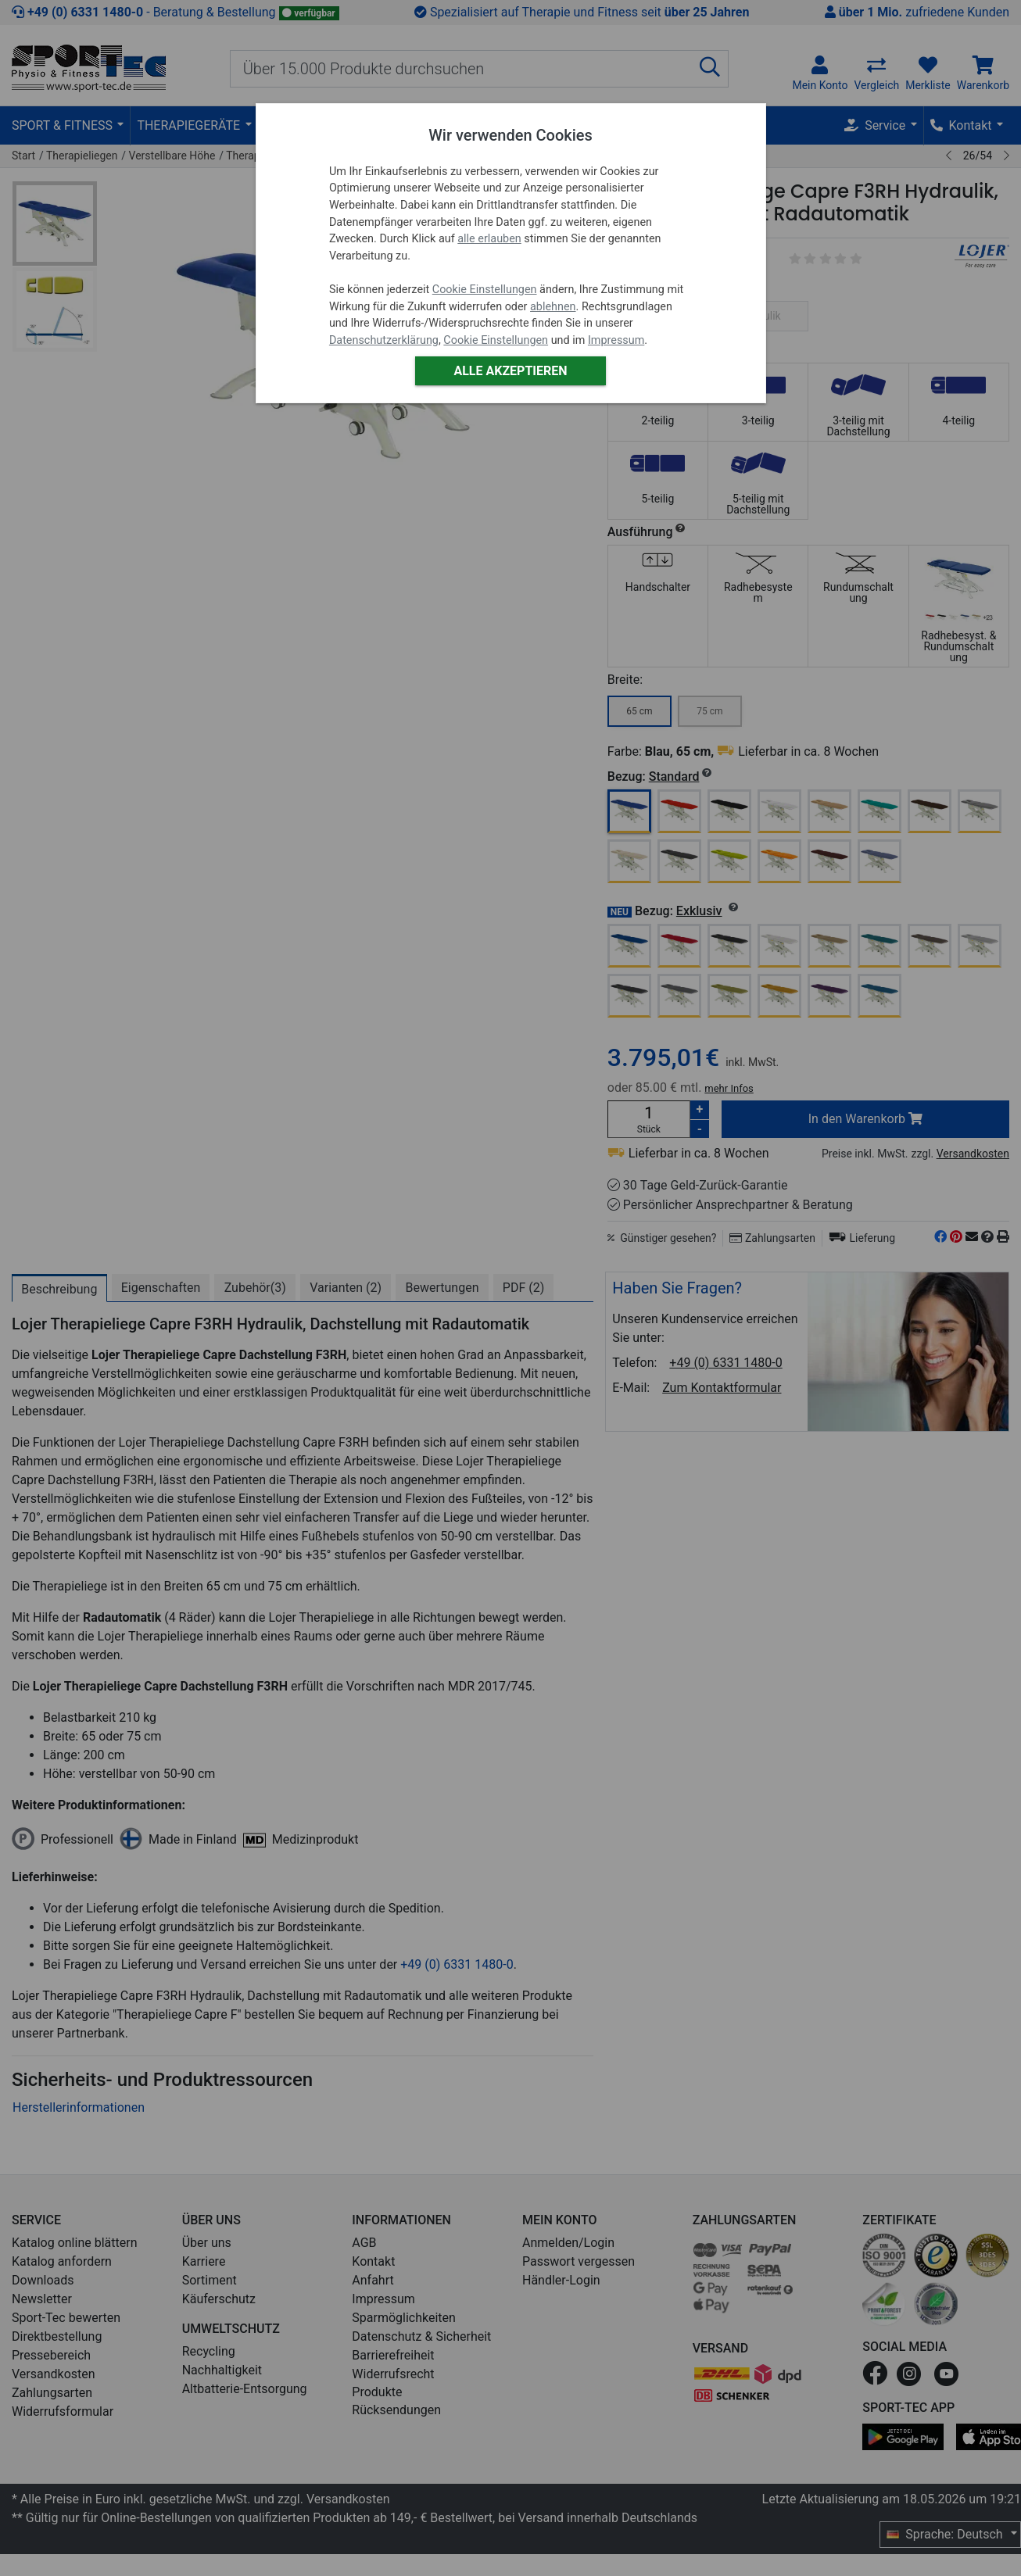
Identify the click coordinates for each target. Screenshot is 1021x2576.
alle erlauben (489, 238)
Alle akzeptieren (510, 370)
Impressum (616, 340)
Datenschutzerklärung (384, 340)
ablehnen (553, 306)
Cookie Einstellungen (484, 289)
